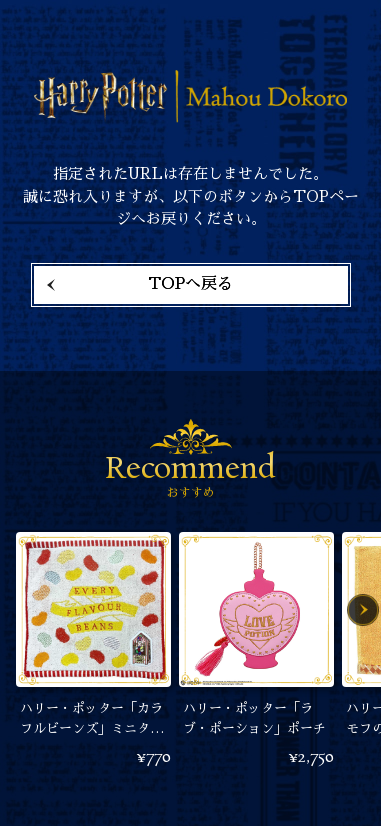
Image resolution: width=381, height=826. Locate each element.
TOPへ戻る (190, 284)
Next (363, 610)
